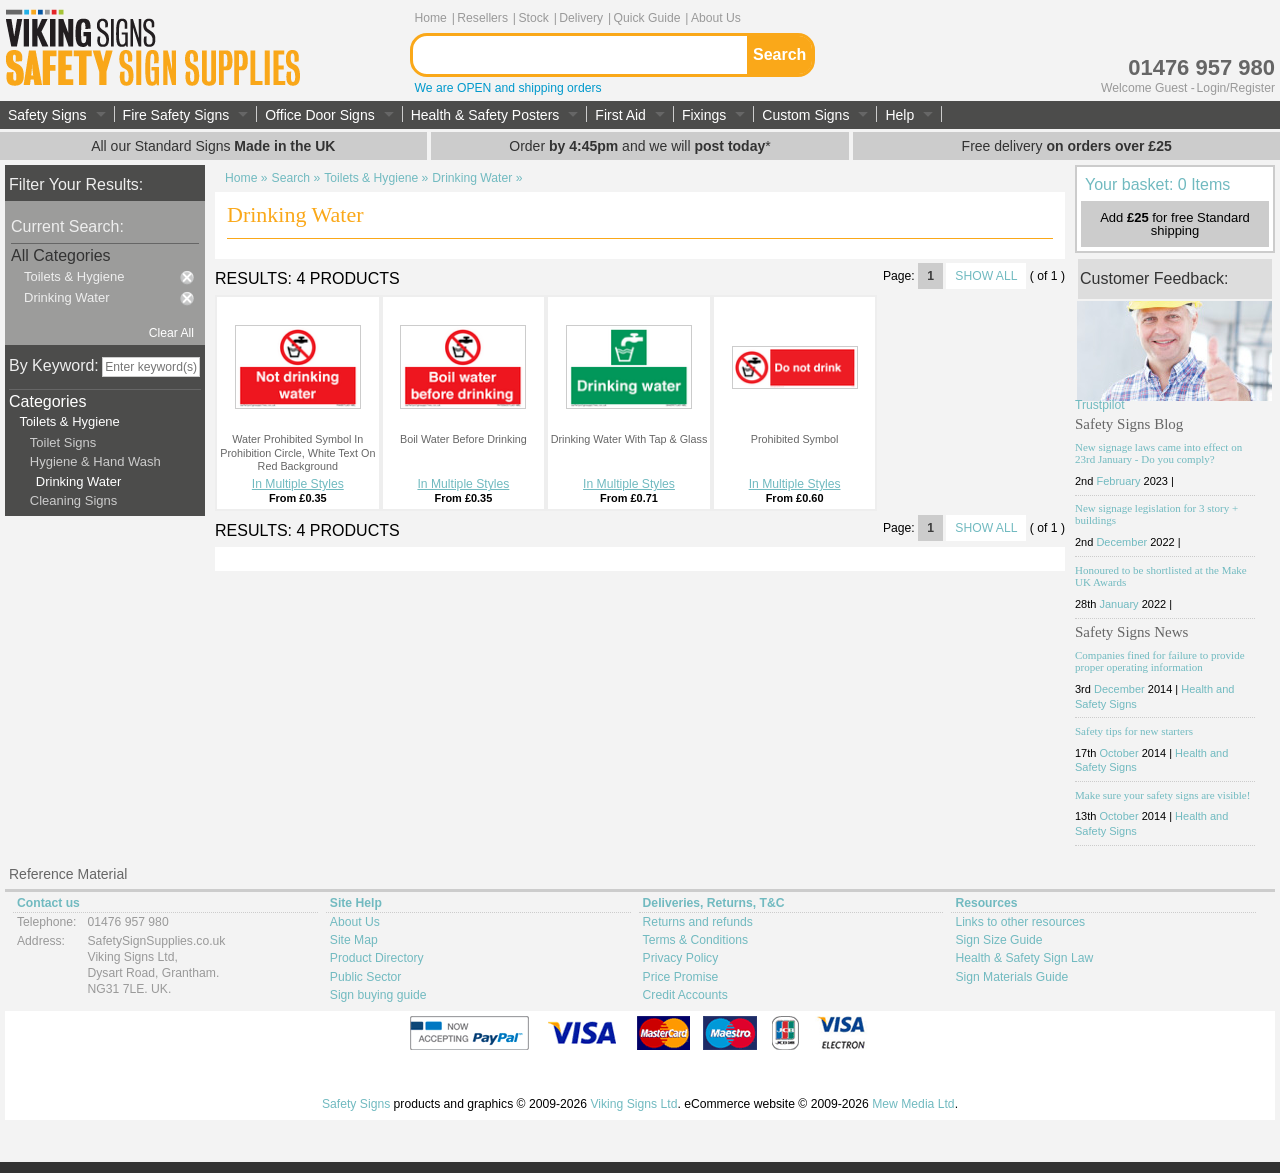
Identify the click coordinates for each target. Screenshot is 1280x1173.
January (1118, 604)
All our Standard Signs (213, 146)
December (1121, 542)
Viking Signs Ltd (633, 1104)
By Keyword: (54, 365)
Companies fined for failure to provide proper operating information (1160, 661)
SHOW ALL (986, 276)
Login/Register (1236, 88)
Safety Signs (356, 1104)
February (1118, 481)
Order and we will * (639, 146)
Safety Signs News (1131, 632)
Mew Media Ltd (913, 1104)
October (1118, 753)
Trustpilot (1100, 405)
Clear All (171, 333)
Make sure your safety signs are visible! (1162, 795)
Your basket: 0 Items (1157, 184)
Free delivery (1067, 146)
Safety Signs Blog (1129, 424)
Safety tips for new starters (1134, 731)
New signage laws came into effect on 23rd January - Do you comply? (1158, 453)
